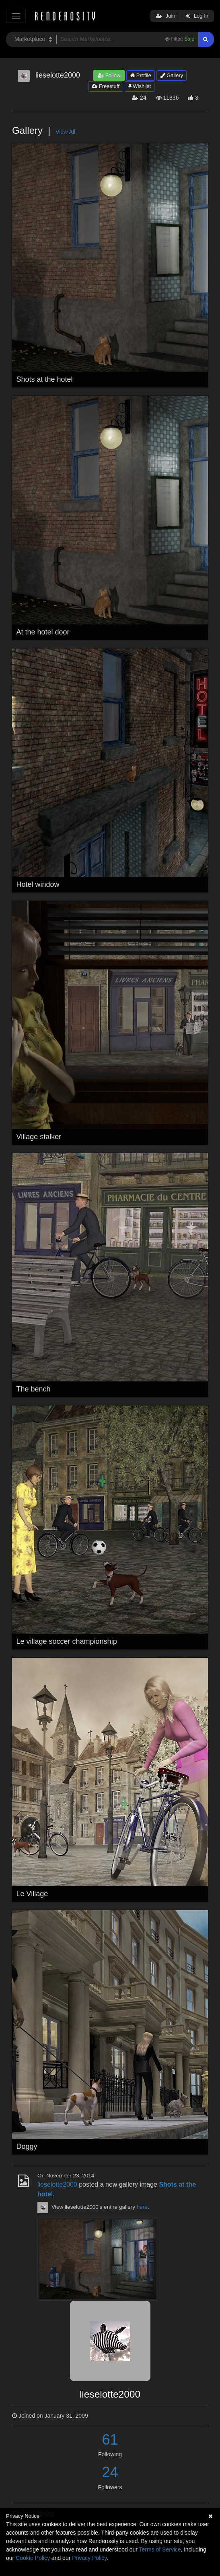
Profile (140, 75)
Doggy (26, 2146)
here (142, 2207)
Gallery (171, 75)
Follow (109, 75)
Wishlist (139, 86)
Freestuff (105, 86)
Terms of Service (160, 2549)
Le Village (32, 1894)
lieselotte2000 (57, 2184)
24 (110, 2472)
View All (65, 132)
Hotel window (38, 884)
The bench (33, 1389)
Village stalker (39, 1137)
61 (110, 2439)
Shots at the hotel (44, 379)
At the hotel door (43, 632)
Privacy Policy (89, 2558)
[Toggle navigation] (16, 16)
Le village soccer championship (66, 1641)
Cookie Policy (33, 2558)
